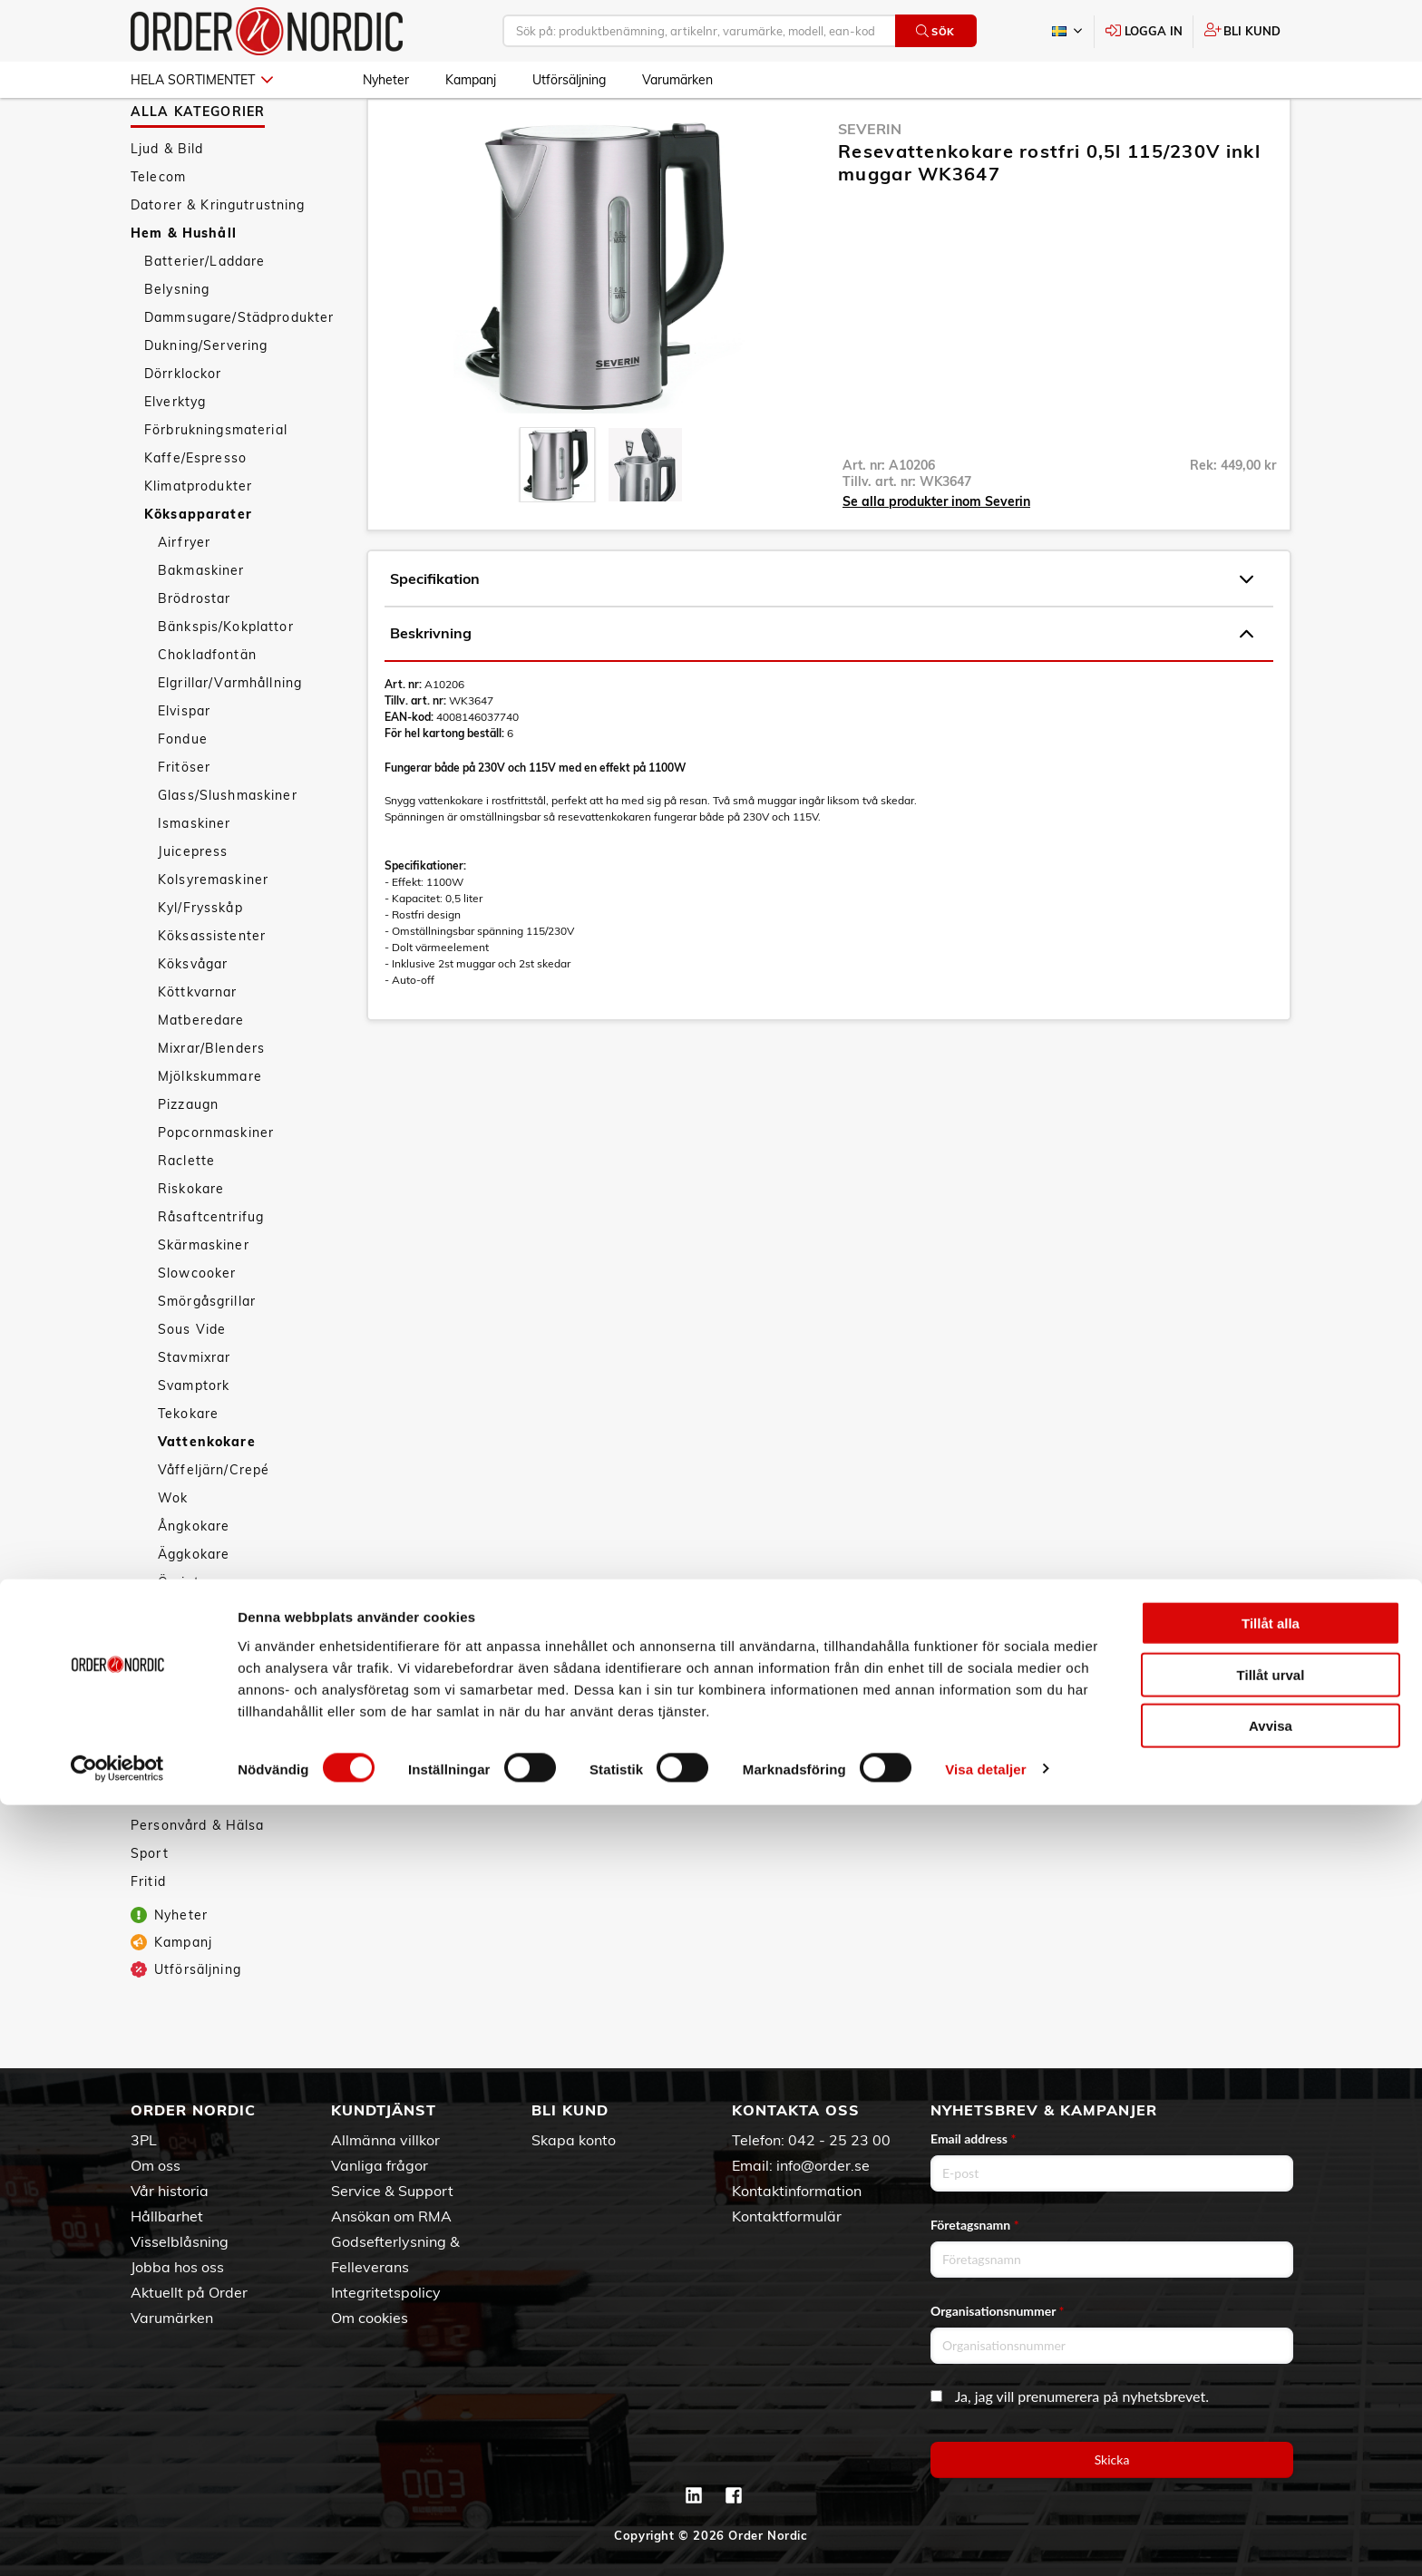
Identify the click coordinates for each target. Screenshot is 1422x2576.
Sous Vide (192, 1382)
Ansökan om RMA (391, 2216)
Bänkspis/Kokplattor (226, 679)
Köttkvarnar (198, 1044)
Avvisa (1270, 2496)
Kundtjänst (383, 2110)
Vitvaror (171, 1775)
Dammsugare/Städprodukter (239, 370)
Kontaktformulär (787, 2216)
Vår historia (170, 2191)
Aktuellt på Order (189, 2292)
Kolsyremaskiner (213, 932)
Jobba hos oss (177, 2267)
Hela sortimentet (202, 80)
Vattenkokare (207, 1494)
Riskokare (191, 1241)
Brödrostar (194, 651)
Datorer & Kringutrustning (218, 257)
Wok (173, 1550)
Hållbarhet (167, 2216)
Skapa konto (573, 2140)
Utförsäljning (569, 80)
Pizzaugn (188, 1157)
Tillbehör (173, 1831)
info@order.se (823, 2165)
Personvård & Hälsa (198, 1878)
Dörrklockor (183, 426)
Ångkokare (193, 1578)
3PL (144, 2140)
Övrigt (179, 1635)
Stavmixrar (194, 1410)
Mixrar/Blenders (211, 1101)
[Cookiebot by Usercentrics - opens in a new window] (117, 2540)
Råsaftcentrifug (211, 1269)
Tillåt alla (1271, 2394)
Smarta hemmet (198, 1691)
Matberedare (201, 1072)
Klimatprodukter (198, 538)
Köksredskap (187, 1663)
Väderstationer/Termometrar (240, 1803)
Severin (869, 181)
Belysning (176, 342)
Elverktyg (175, 454)
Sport (150, 1906)
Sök (935, 31)
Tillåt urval (1271, 2446)
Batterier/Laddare (204, 314)
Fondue (183, 791)
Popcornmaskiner (216, 1185)
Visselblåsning (180, 2241)
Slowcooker (197, 1325)
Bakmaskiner (201, 623)
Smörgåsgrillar (207, 1354)
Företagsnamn (974, 2224)
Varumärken (677, 80)
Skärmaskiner (203, 1297)
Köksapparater (198, 567)
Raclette (186, 1213)
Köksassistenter (212, 988)
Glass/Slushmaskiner (227, 848)
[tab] (557, 517)
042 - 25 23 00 (839, 2140)
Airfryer (184, 595)
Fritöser (184, 820)
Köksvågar (193, 1016)
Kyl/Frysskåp (200, 960)
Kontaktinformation (797, 2191)
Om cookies (369, 2318)
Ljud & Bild (167, 201)
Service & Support (392, 2191)
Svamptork (193, 1438)
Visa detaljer (985, 2540)
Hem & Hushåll (184, 285)
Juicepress (193, 904)
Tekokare (188, 1466)
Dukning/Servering (206, 398)
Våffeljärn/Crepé (213, 1522)
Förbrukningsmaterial (215, 482)
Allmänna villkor (385, 2140)
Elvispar (184, 763)
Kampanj (470, 80)
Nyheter (386, 80)
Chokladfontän (207, 707)
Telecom (158, 229)
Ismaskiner (194, 876)
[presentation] (557, 517)
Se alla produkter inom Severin (936, 554)
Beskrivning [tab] (821, 686)
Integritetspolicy (386, 2292)
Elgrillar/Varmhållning (230, 735)
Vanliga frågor (379, 2165)
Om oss (155, 2165)
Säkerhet (174, 1719)
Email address (973, 2138)
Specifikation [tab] (821, 632)
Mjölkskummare (210, 1129)
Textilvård (176, 1747)
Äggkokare (193, 1607)
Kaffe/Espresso (195, 510)
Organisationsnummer (997, 2310)
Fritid (148, 1934)
